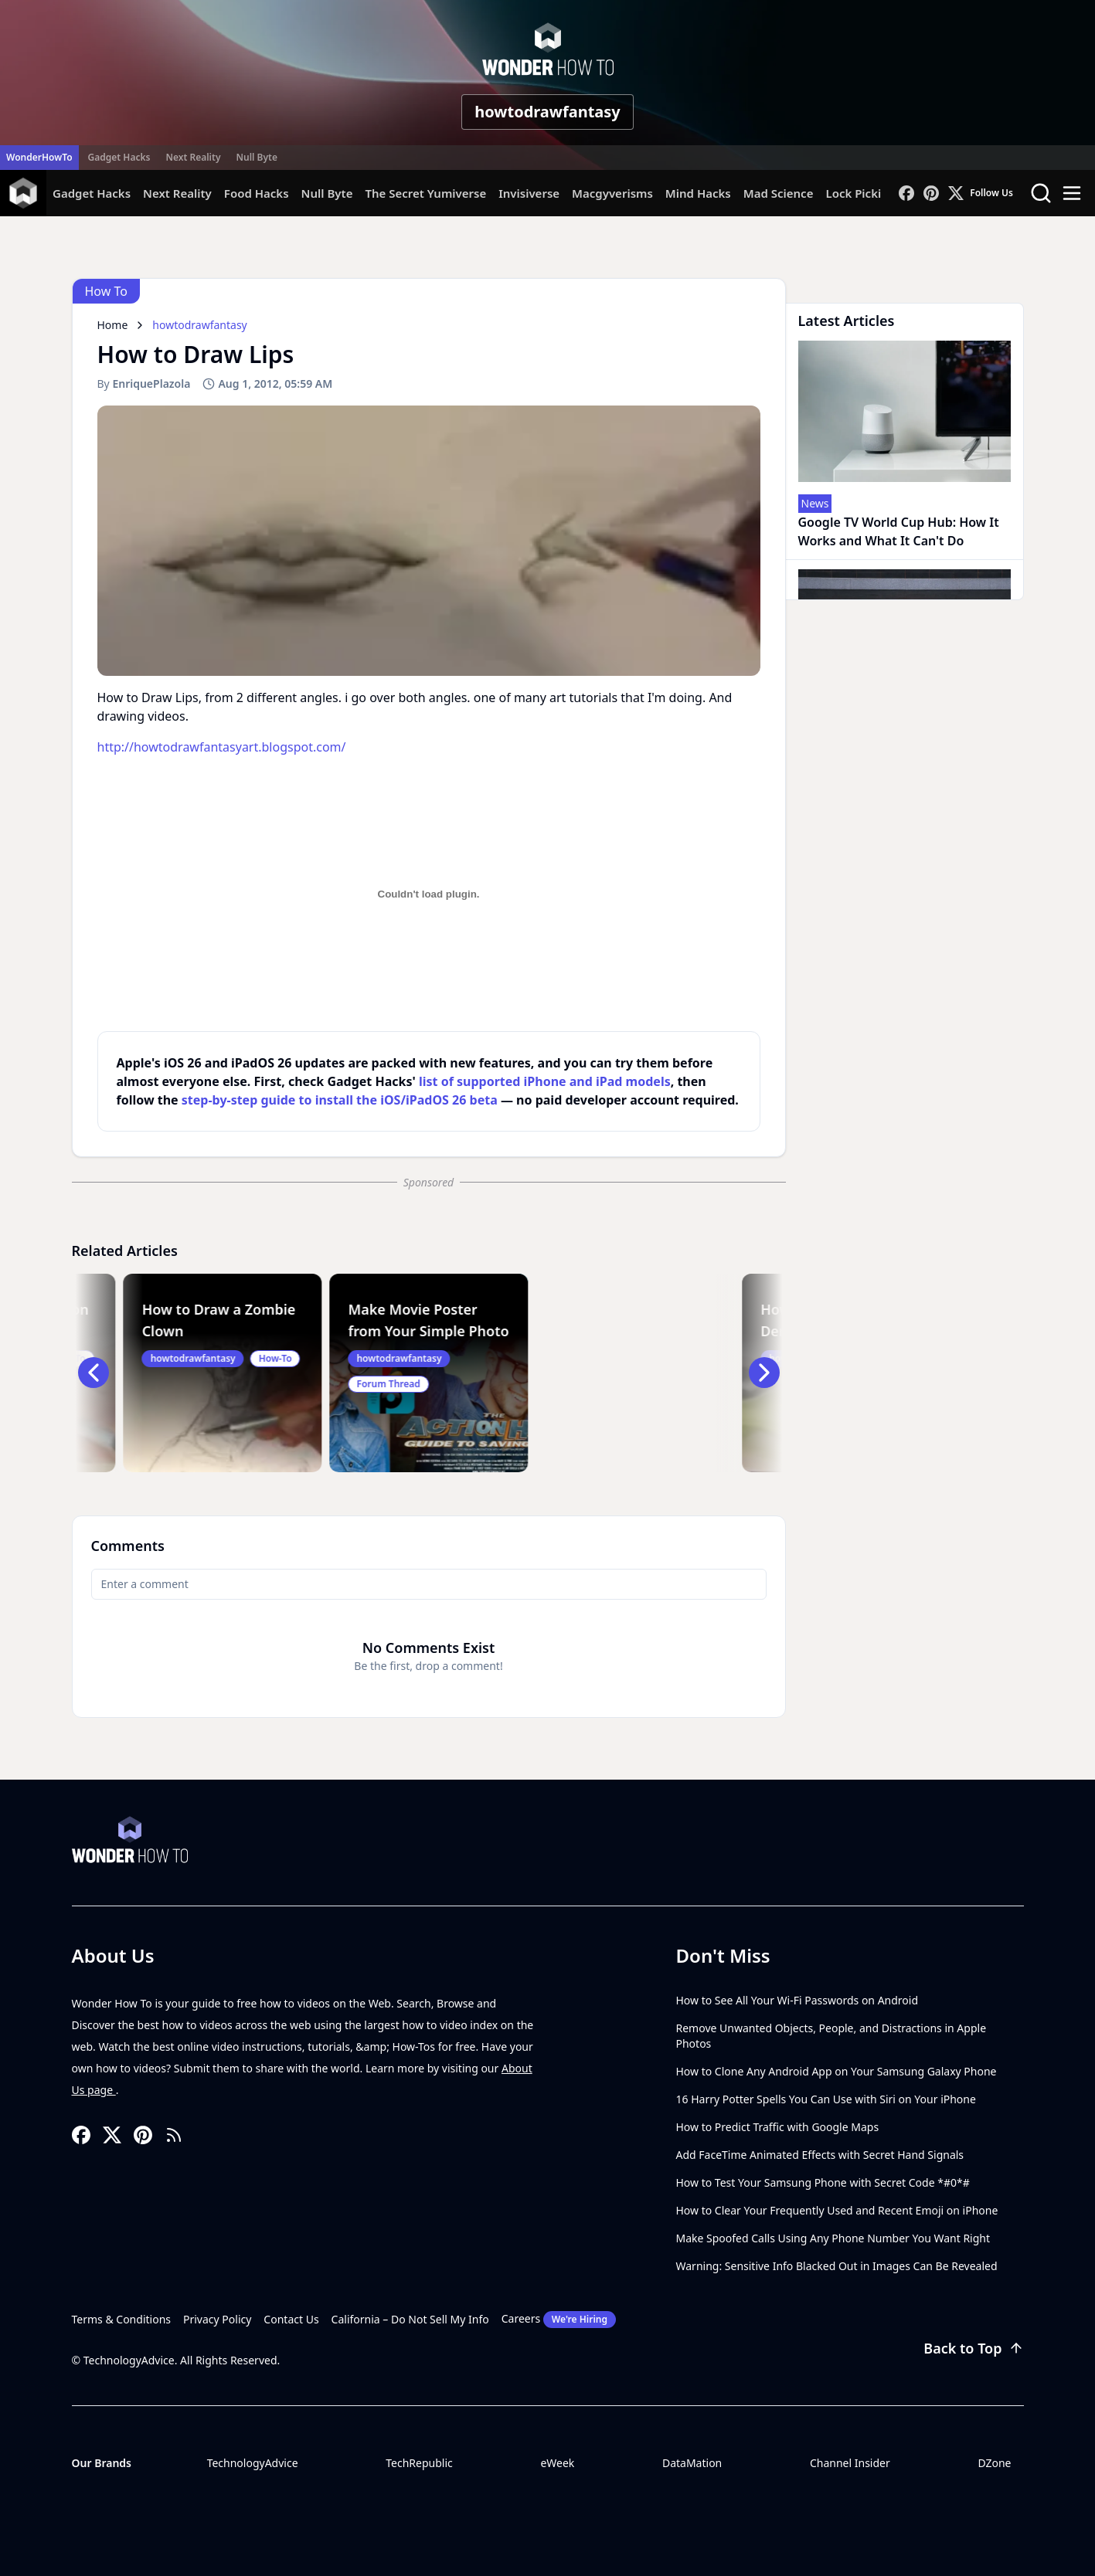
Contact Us (291, 2319)
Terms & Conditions (122, 2319)
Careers (559, 2319)
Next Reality (192, 157)
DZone (994, 2463)
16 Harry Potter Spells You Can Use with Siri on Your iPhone (826, 2099)
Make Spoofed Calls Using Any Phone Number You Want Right (833, 2238)
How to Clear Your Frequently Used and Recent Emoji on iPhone (837, 2210)
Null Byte (256, 157)
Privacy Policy (217, 2319)
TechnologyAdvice (252, 2463)
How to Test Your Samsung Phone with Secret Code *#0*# (823, 2182)
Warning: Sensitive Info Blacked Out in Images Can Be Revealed (837, 2266)
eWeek (557, 2463)
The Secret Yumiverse (425, 193)
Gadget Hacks (119, 157)
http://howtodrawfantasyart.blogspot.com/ (221, 746)
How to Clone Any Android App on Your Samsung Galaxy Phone (836, 2071)
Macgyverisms (612, 193)
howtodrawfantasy (547, 111)
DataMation (692, 2463)
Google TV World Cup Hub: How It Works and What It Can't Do (898, 531)
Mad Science (778, 193)
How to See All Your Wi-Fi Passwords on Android (797, 2000)
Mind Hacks (698, 193)
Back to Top (973, 2348)
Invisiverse (528, 193)
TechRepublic (419, 2463)
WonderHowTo (39, 157)
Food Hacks (256, 193)
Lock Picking (860, 193)
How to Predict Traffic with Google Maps (777, 2127)
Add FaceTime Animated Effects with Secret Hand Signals (820, 2154)
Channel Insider (850, 2463)
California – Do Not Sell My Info (410, 2319)
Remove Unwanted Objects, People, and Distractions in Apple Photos (831, 2036)
